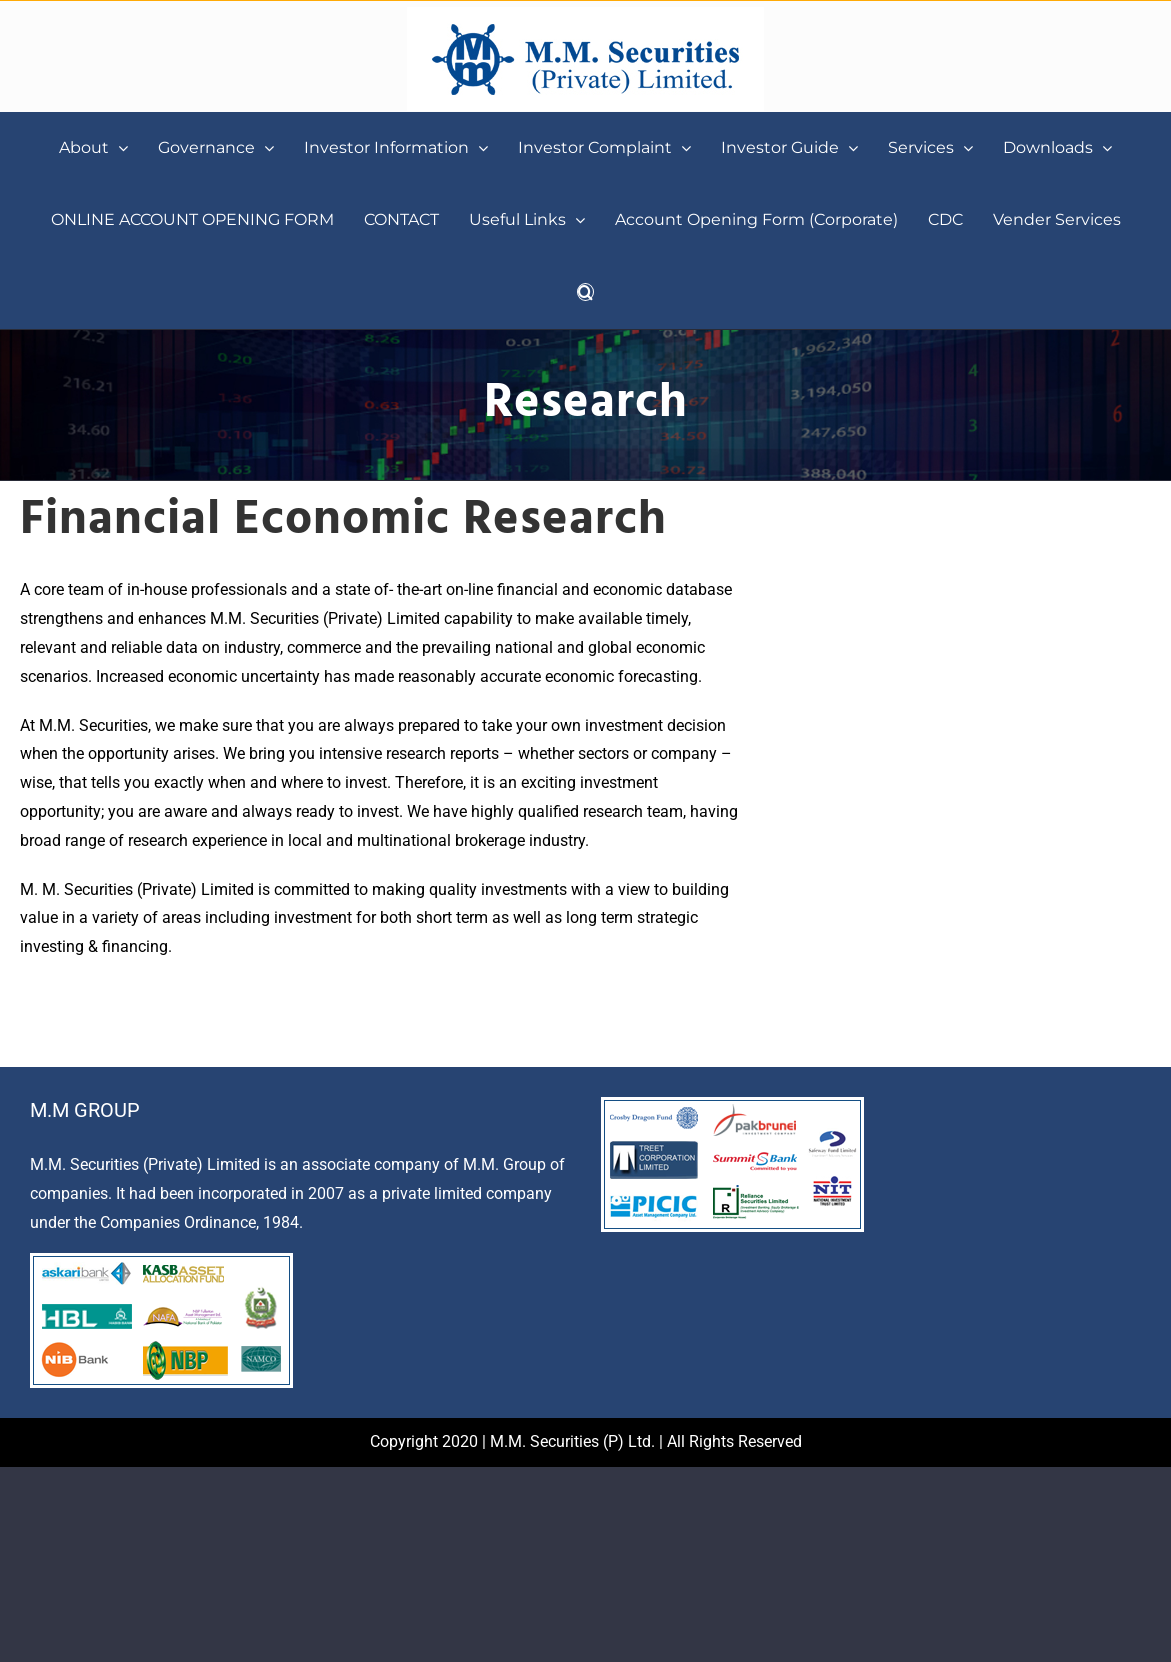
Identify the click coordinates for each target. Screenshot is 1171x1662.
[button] (585, 292)
